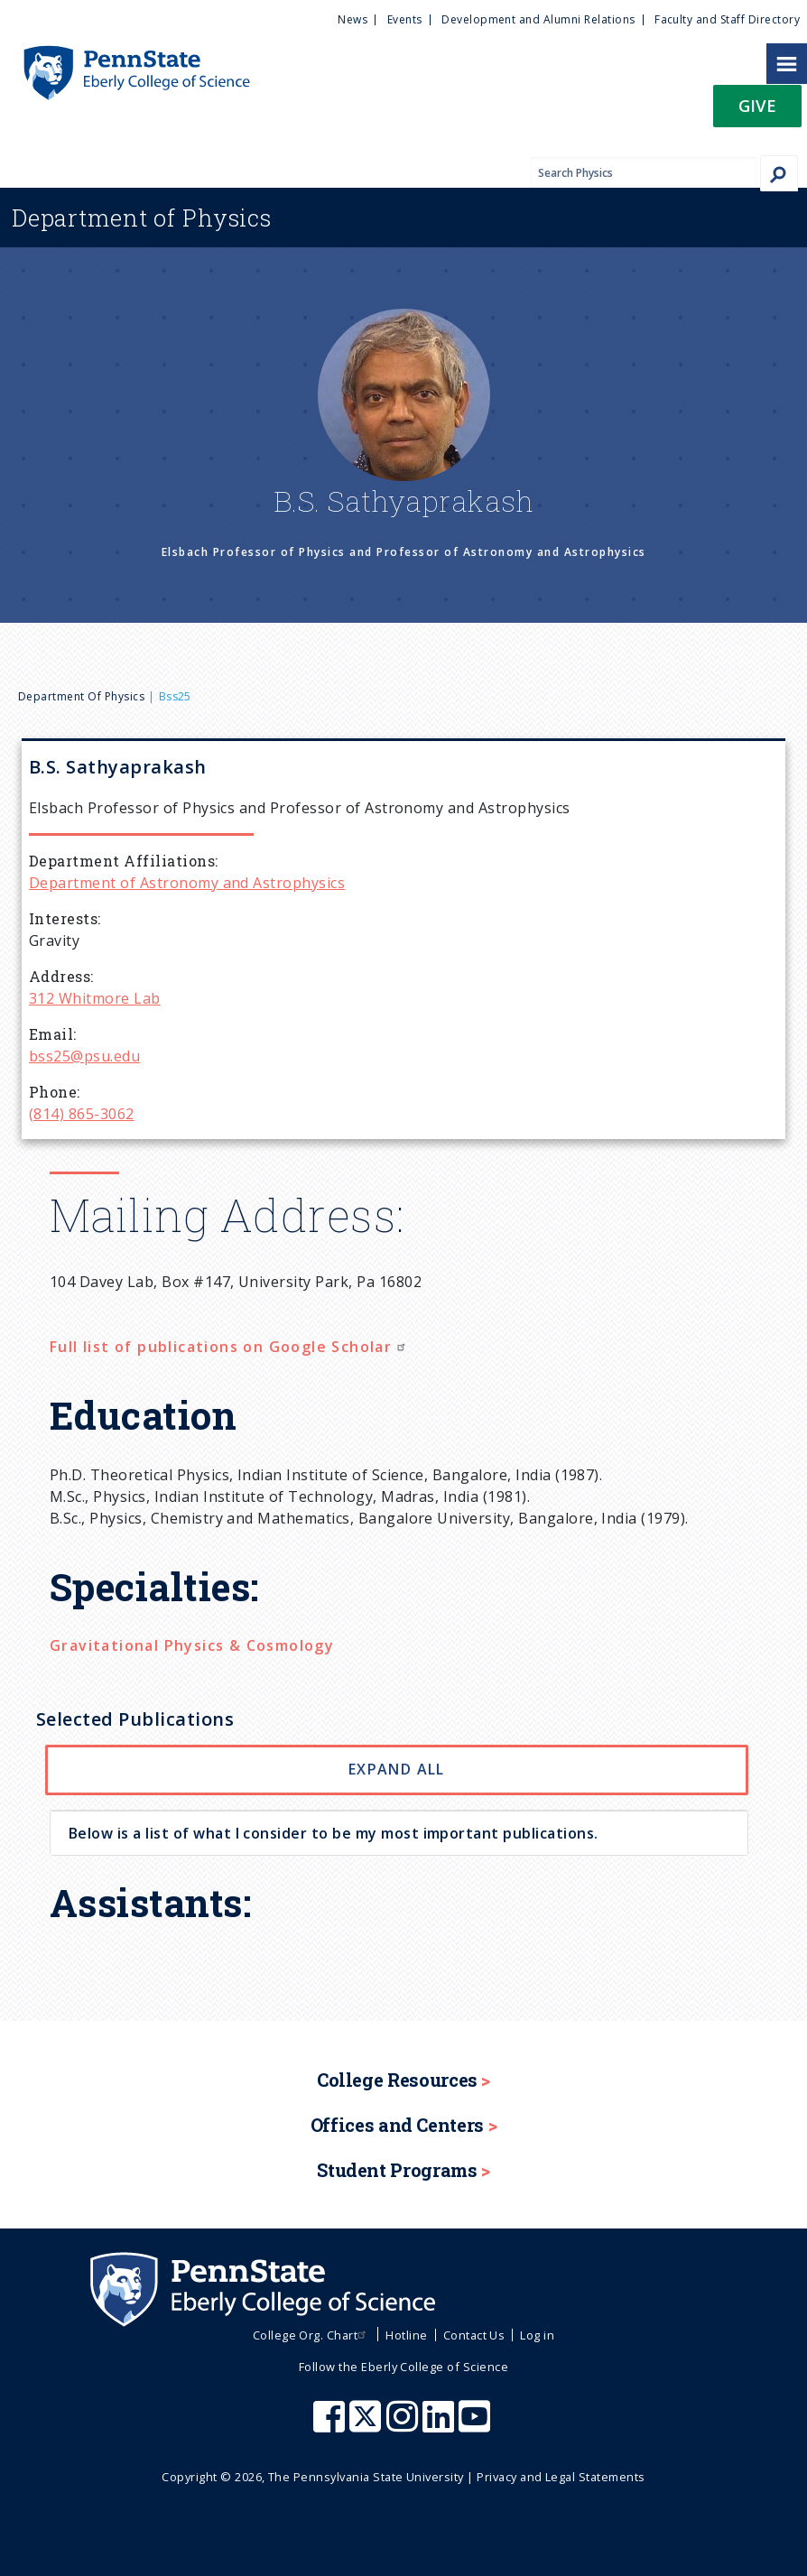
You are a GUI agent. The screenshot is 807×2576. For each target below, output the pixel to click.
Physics (142, 217)
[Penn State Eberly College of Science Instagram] (404, 2425)
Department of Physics (81, 696)
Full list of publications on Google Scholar (230, 1347)
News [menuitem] (352, 19)
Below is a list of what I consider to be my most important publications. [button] (333, 1833)
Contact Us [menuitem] (474, 2335)
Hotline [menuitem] (406, 2335)
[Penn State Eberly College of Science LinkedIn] (440, 2425)
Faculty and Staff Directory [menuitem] (727, 19)
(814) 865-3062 (81, 1114)
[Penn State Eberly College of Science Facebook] (331, 2425)
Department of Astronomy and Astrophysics (187, 883)
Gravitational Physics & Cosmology (192, 1645)
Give (757, 105)
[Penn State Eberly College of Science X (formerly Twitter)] (367, 2425)
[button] (757, 111)
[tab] (399, 1833)
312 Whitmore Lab (95, 998)
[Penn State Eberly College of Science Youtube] (476, 2425)
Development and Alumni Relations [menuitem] (538, 19)
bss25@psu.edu (84, 1056)
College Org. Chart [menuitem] (312, 2335)
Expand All (396, 1769)
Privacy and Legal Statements (561, 2477)
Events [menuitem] (404, 19)
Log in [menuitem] (537, 2335)
